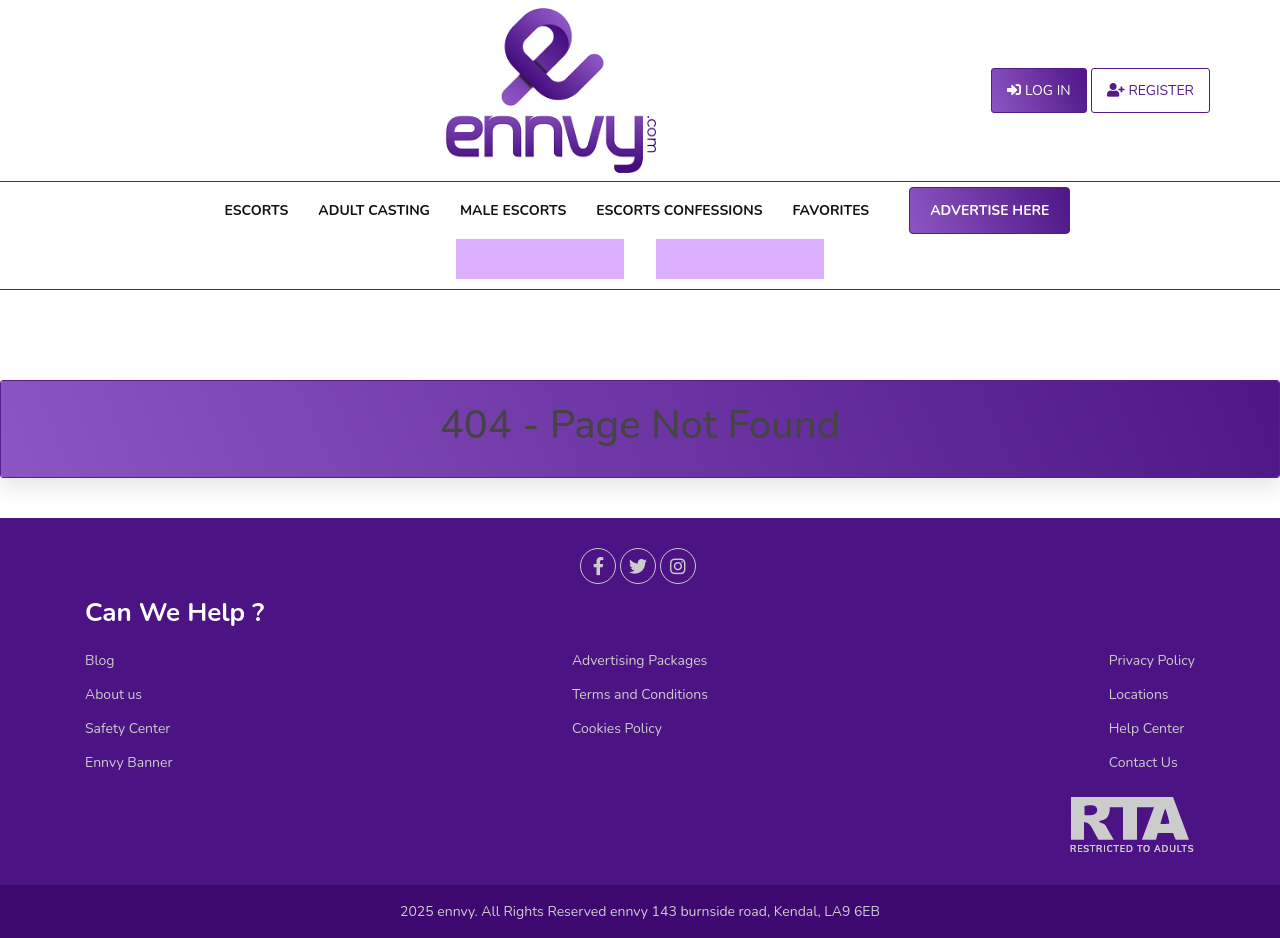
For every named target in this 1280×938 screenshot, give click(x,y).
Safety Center (127, 729)
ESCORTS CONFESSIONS (679, 210)
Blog (100, 661)
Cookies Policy (617, 729)
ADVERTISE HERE (989, 210)
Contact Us (1143, 763)
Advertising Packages (639, 661)
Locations (1139, 695)
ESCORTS (257, 210)
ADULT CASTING (374, 210)
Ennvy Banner (129, 763)
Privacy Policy (1152, 661)
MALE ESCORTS (513, 210)
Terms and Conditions (640, 695)
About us (113, 695)
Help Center (1147, 729)
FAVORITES (831, 210)
